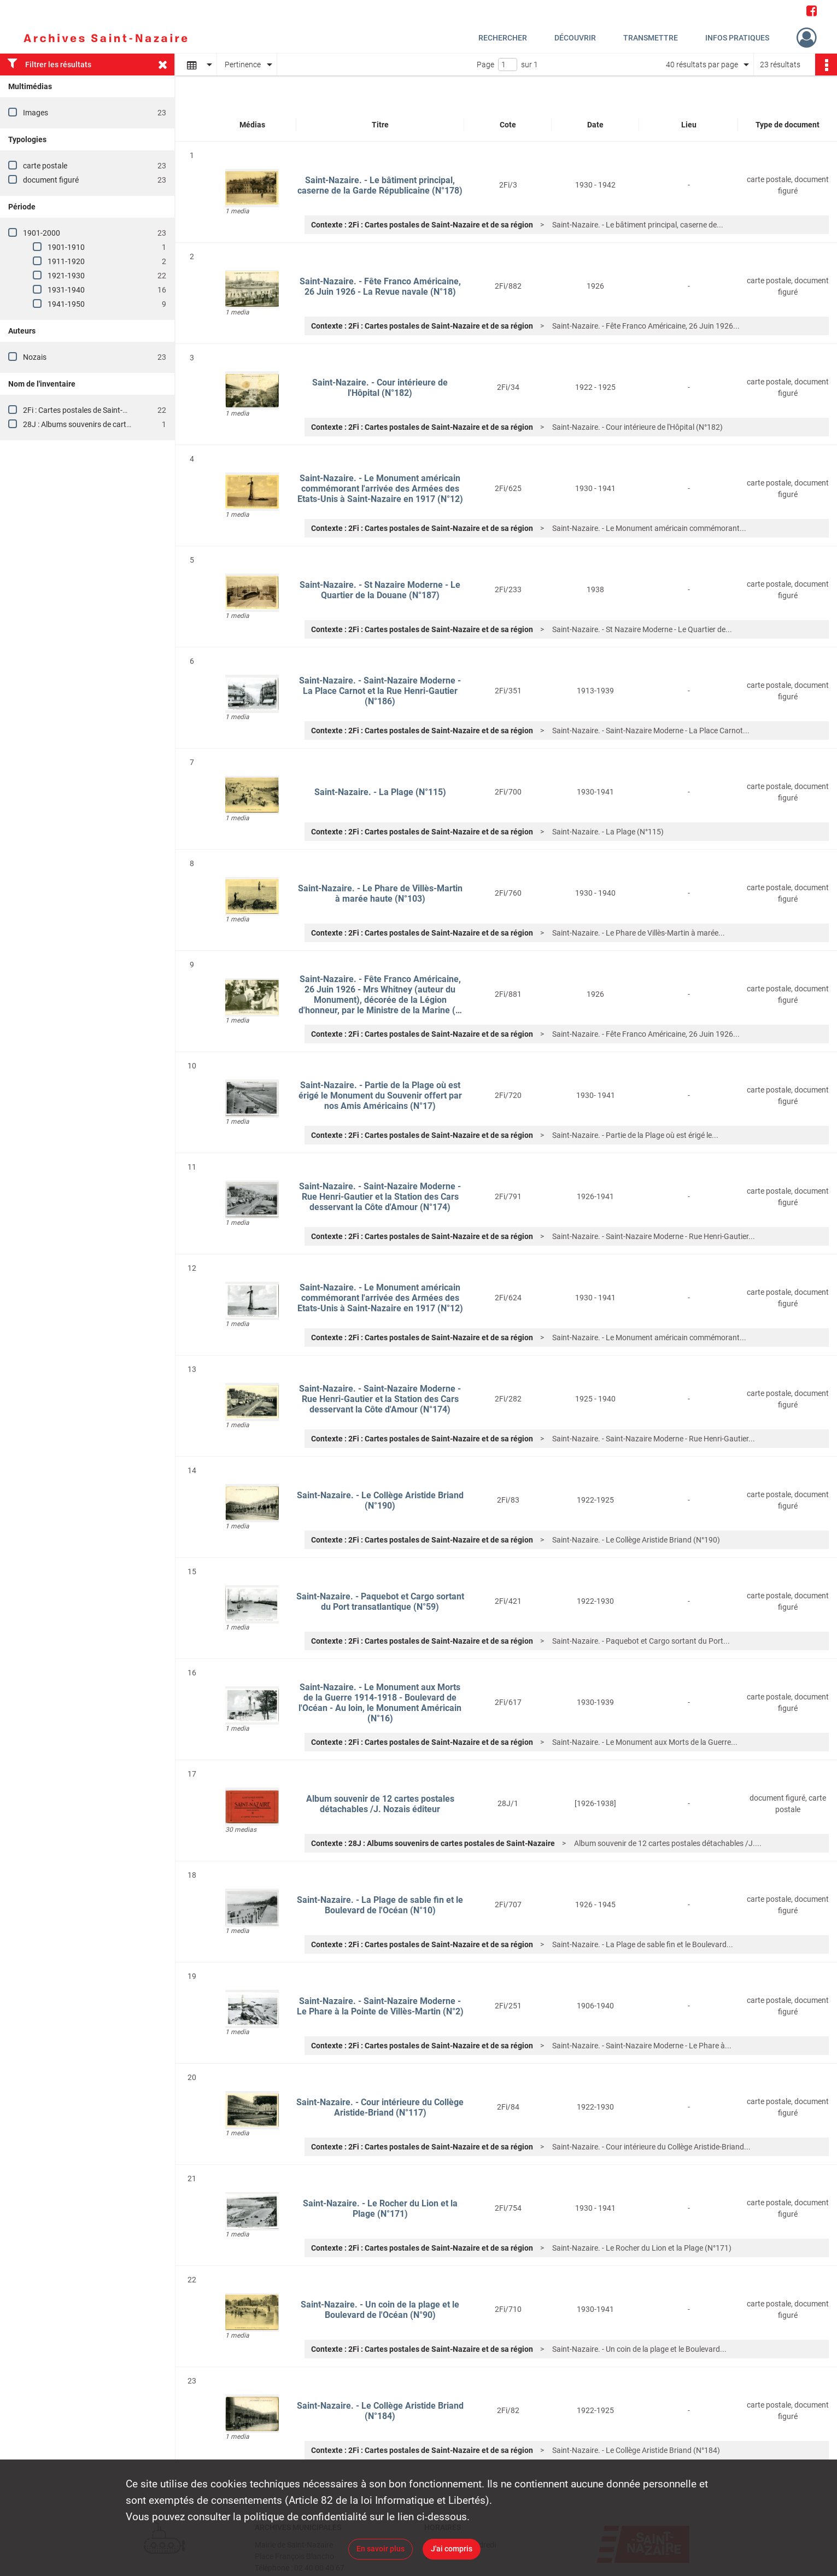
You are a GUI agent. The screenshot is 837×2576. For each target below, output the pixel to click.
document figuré (51, 180)
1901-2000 (41, 233)
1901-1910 (66, 247)
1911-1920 (66, 261)
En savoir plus (380, 2548)
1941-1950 (66, 304)
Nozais (34, 357)
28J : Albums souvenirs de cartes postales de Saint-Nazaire (122, 424)
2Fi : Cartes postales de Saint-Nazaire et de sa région (111, 410)
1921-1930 (66, 275)
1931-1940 (66, 289)
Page (485, 64)
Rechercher (502, 37)
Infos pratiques (737, 37)
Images (35, 112)
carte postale (45, 165)
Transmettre (650, 37)
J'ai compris (451, 2548)
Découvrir (575, 37)
